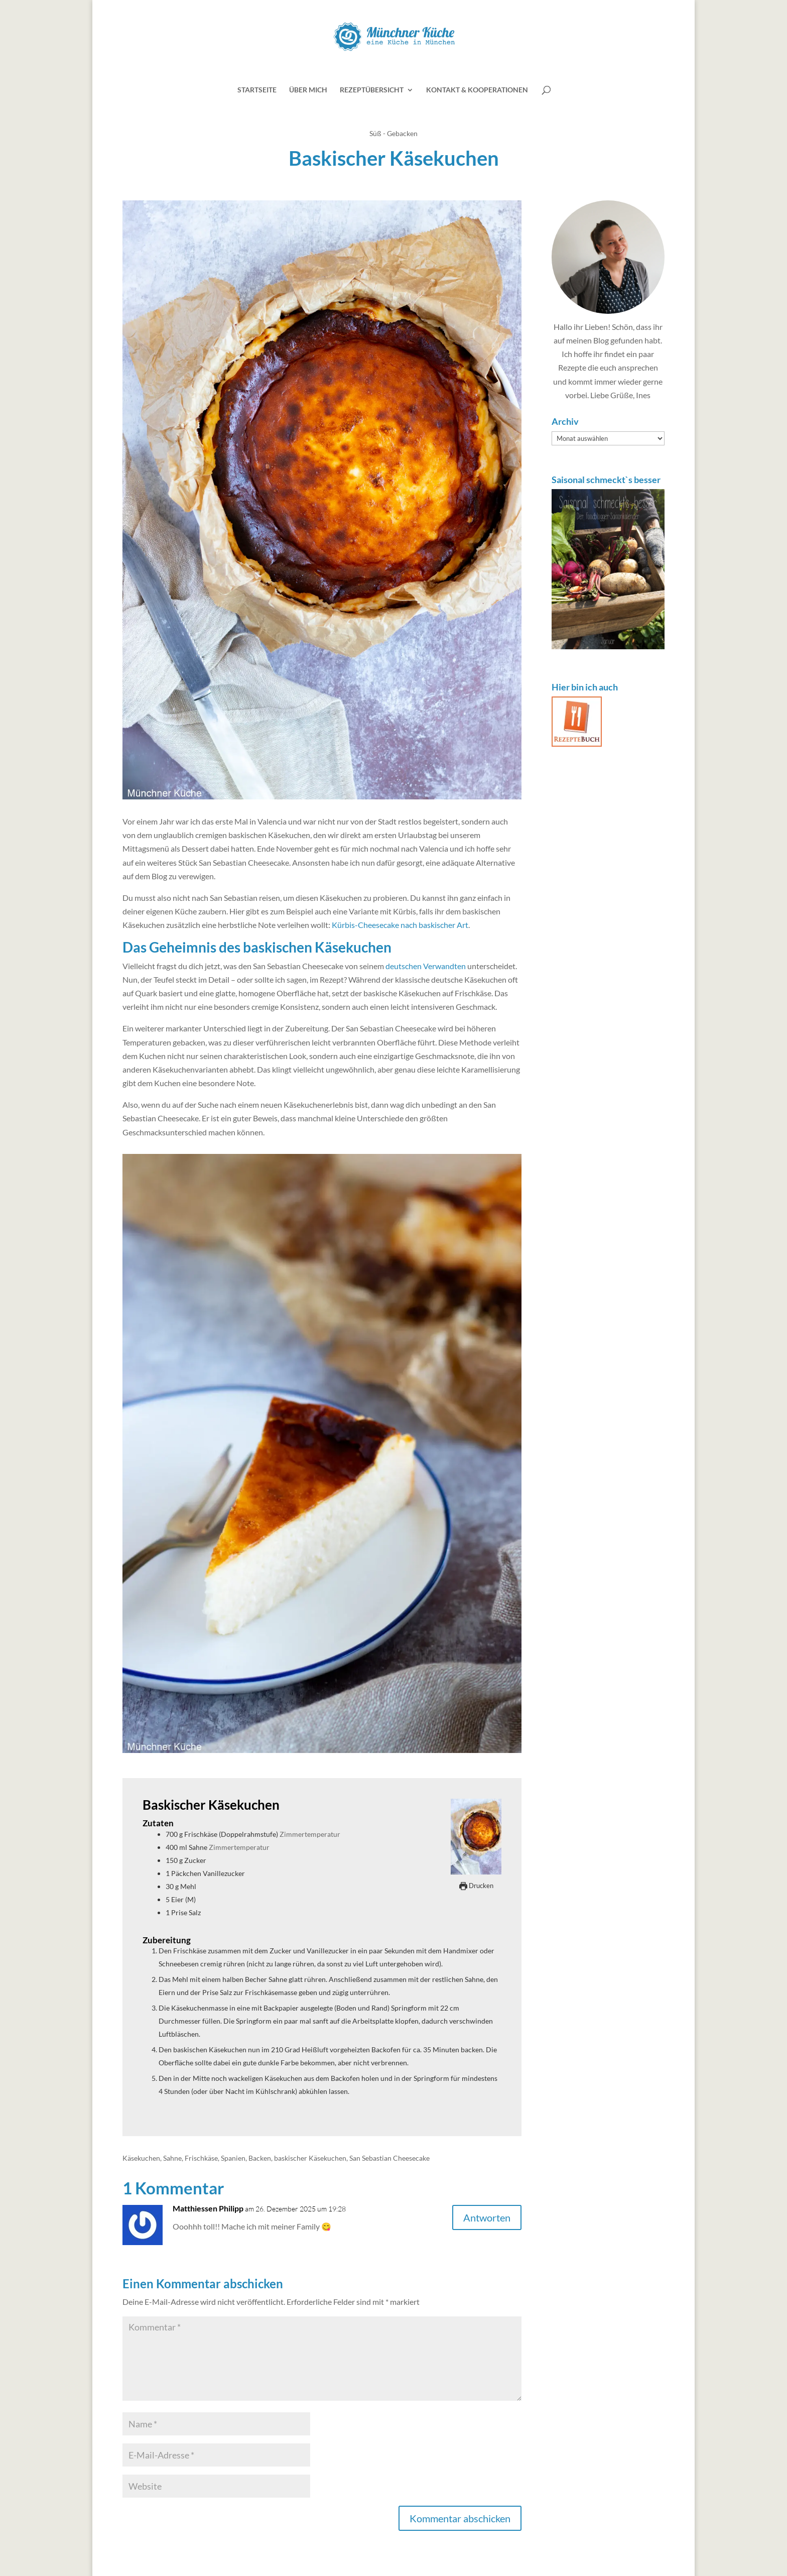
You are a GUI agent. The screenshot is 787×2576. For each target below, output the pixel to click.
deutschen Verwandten (425, 966)
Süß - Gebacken (393, 133)
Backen (259, 2158)
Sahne (172, 2158)
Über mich (308, 90)
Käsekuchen (141, 2158)
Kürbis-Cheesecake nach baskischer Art (400, 924)
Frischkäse (201, 2158)
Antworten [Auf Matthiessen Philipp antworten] (486, 2217)
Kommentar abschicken (460, 2518)
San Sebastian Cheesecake (389, 2158)
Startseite (257, 90)
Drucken (476, 1886)
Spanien (233, 2158)
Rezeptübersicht (372, 90)
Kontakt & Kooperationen (477, 90)
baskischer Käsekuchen (310, 2158)
